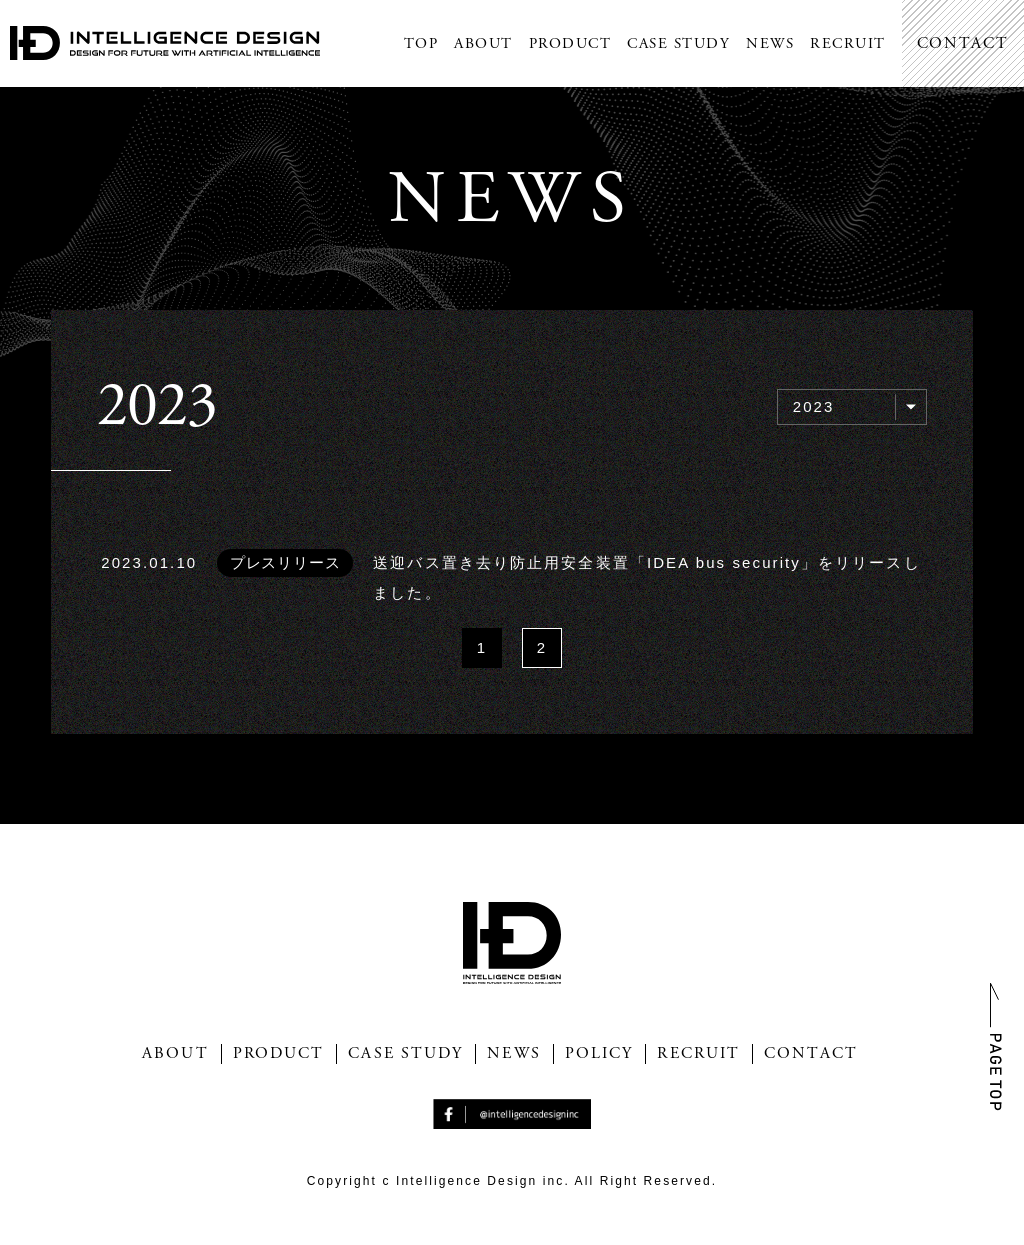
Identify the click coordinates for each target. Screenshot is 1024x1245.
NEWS (770, 43)
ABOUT (483, 43)
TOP (421, 43)
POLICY (599, 1054)
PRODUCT (570, 43)
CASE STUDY (678, 43)
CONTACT (963, 43)
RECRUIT (848, 43)
